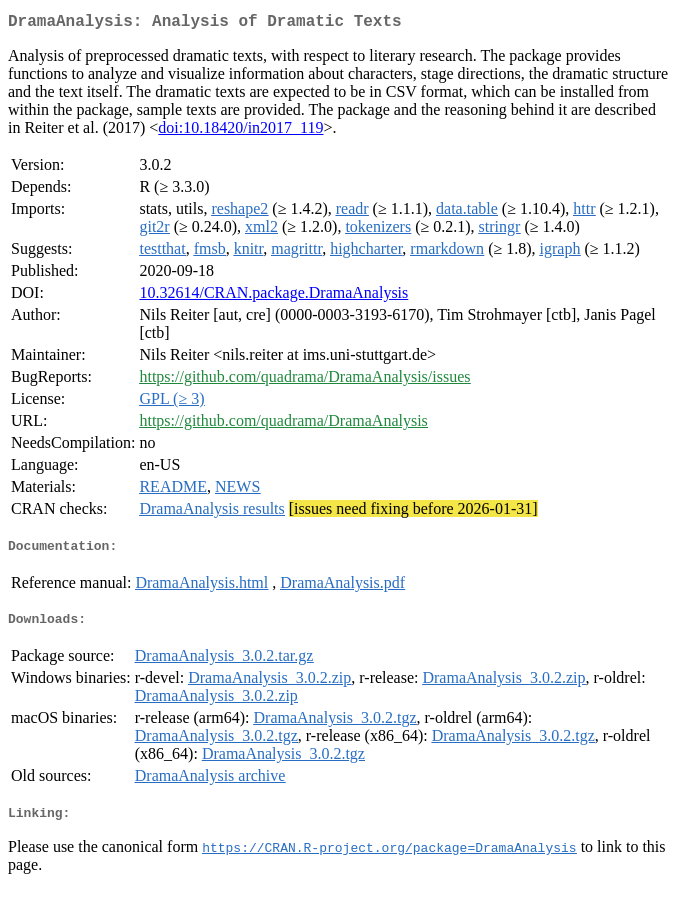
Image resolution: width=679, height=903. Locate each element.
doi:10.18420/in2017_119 (240, 131)
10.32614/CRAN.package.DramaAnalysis (273, 296)
